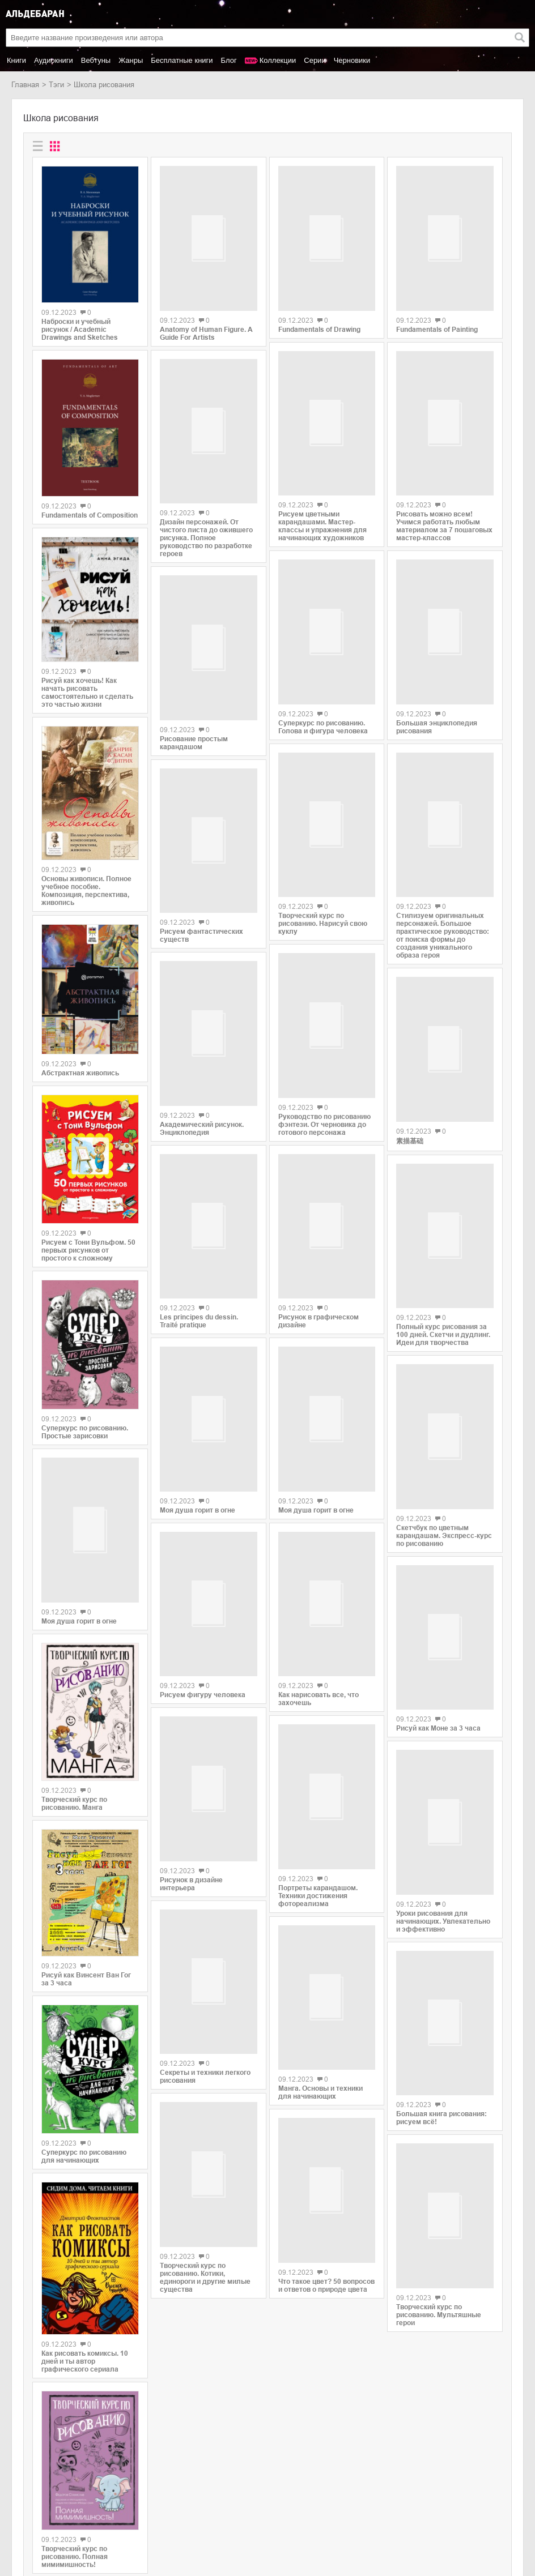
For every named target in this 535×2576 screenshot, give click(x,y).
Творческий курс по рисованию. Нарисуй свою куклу (322, 875)
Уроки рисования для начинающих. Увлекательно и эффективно (443, 1794)
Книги (16, 60)
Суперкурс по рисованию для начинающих (83, 1972)
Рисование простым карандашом (194, 702)
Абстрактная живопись (80, 1073)
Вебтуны (96, 60)
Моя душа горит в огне (197, 1421)
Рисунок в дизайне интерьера (191, 1755)
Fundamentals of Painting (437, 322)
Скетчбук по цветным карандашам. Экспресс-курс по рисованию (444, 1442)
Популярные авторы (46, 2505)
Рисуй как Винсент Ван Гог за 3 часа (86, 1794)
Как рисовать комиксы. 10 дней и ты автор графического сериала (84, 2176)
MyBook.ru (115, 2517)
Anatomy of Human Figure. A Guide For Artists (206, 326)
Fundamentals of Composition (89, 515)
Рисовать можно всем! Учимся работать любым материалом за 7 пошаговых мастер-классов (444, 505)
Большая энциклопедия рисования (436, 687)
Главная (25, 84)
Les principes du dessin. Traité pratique (199, 1238)
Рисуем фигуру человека (202, 1587)
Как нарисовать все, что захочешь (318, 1590)
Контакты (27, 2517)
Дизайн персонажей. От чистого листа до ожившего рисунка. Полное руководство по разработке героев (206, 512)
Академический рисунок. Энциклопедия (202, 1053)
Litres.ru (111, 2493)
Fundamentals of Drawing (319, 322)
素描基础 (409, 1070)
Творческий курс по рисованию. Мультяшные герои (438, 2166)
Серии (314, 60)
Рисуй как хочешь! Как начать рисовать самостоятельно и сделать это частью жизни (87, 692)
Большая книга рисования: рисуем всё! (441, 1972)
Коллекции (278, 60)
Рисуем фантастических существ (201, 879)
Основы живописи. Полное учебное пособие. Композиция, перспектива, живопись (86, 891)
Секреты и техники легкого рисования (205, 1933)
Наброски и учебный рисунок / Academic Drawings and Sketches (79, 329)
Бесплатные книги (182, 60)
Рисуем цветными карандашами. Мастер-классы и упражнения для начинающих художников (322, 495)
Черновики (352, 60)
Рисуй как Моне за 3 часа (438, 1617)
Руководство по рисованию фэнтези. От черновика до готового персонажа (324, 1057)
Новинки (25, 2493)
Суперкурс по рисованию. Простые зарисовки (84, 1432)
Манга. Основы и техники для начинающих (320, 1955)
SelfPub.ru (115, 2505)
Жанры (130, 60)
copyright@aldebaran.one (481, 2475)
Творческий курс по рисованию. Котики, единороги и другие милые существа (205, 2131)
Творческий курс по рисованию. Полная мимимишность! (74, 2372)
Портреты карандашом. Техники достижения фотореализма (318, 1773)
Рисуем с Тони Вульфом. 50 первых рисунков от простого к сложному (88, 1250)
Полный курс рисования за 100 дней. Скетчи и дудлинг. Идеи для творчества (443, 1255)
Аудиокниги (53, 60)
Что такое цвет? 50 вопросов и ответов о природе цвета (326, 2133)
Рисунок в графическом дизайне (318, 1234)
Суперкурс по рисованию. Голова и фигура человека (323, 683)
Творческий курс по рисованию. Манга (74, 1619)
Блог (229, 60)
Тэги (56, 84)
